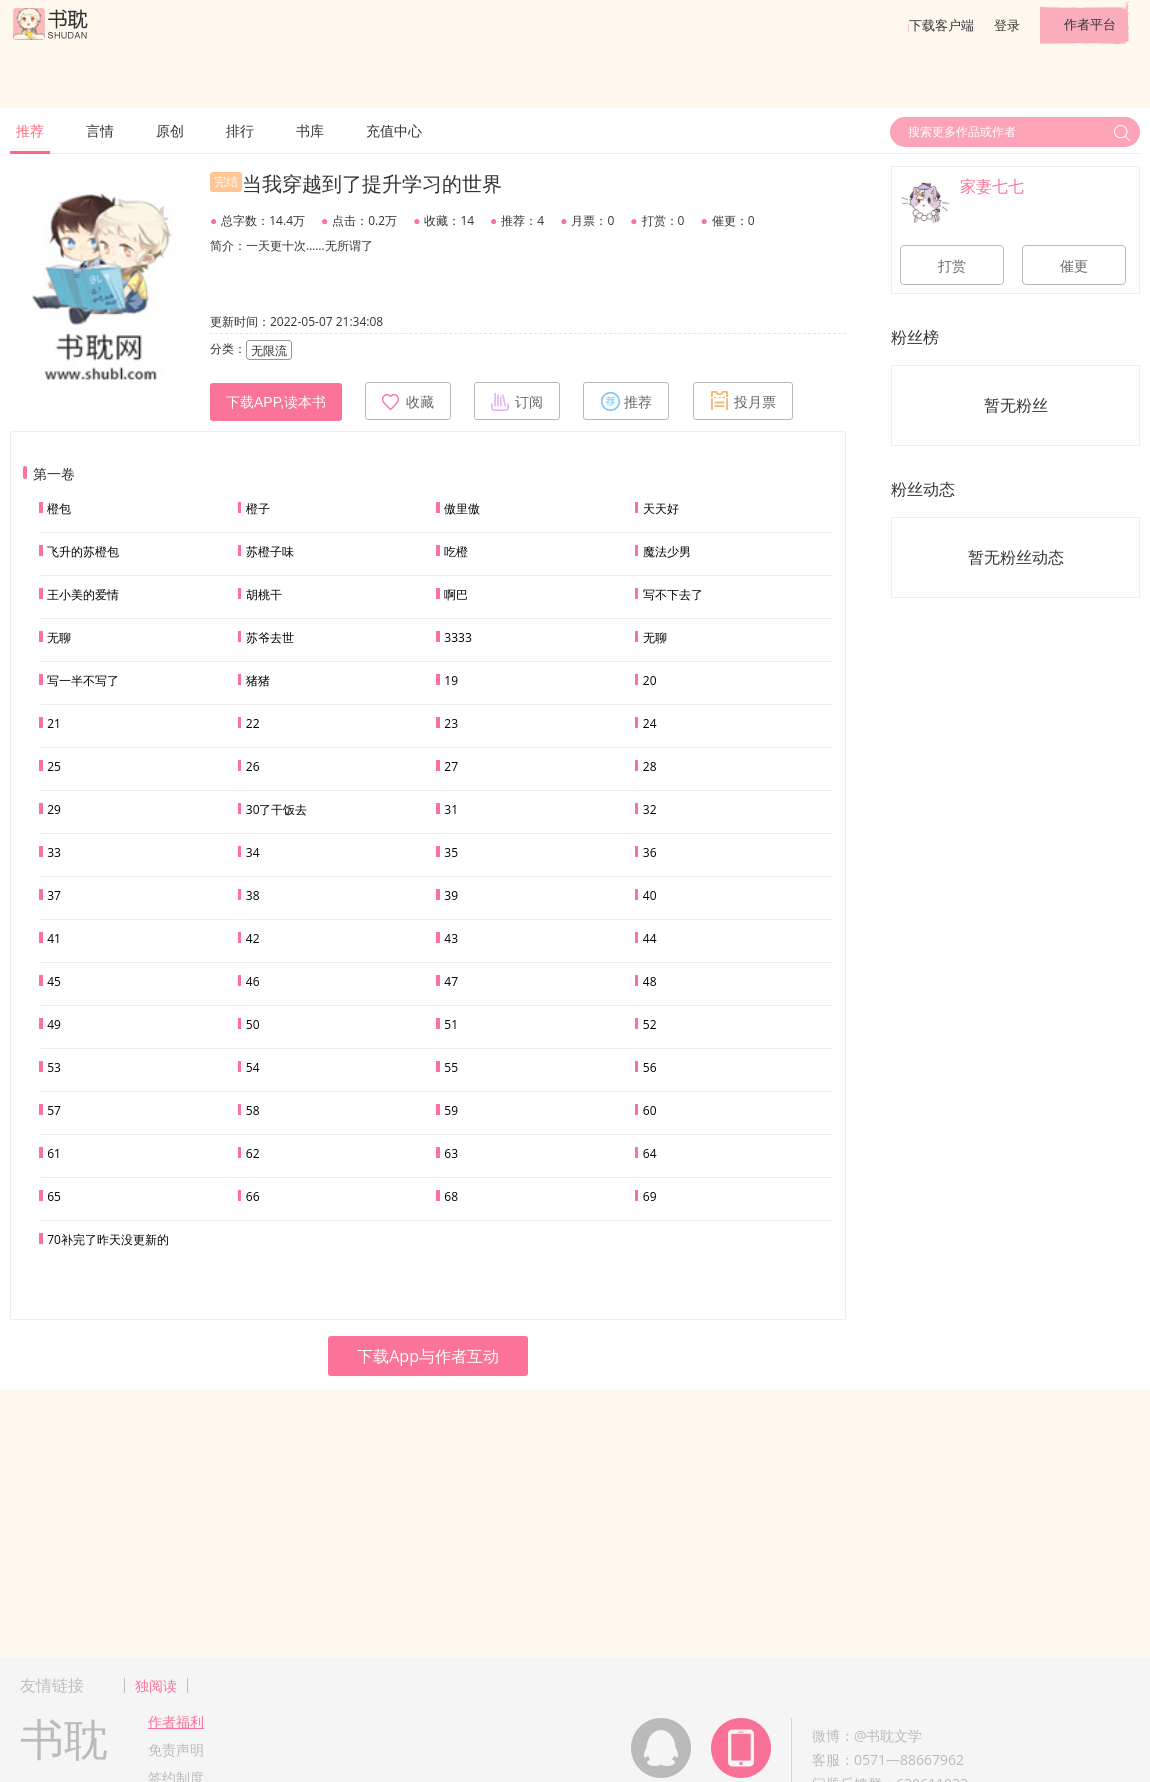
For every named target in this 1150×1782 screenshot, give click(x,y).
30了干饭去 (277, 809)
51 (451, 1024)
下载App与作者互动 (428, 1356)
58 (253, 1110)
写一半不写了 (83, 680)
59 (451, 1110)
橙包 (59, 508)
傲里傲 (462, 508)
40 (650, 895)
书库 (310, 130)
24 (650, 723)
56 (650, 1067)
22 (253, 723)
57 (54, 1110)
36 (650, 852)
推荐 (30, 130)
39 (451, 895)
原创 (170, 130)
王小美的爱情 (83, 594)
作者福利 (176, 1721)
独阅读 (156, 1685)
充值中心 (394, 130)
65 (54, 1196)
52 (650, 1024)
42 (253, 938)
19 (451, 680)
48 (650, 981)
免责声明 (176, 1749)
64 (650, 1153)
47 (451, 981)
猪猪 (258, 680)
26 (253, 766)
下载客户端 (941, 25)
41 (54, 938)
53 (54, 1067)
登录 (1007, 25)
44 (650, 938)
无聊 (59, 637)
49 (54, 1024)
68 (451, 1196)
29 (54, 809)
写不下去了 (673, 594)
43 (451, 938)
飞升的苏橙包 (83, 551)
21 (54, 723)
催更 (1074, 266)
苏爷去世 (270, 637)
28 (650, 766)
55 (451, 1067)
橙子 (258, 508)
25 (54, 766)
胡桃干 (264, 594)
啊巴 (456, 594)
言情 (100, 130)
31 (451, 809)
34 (253, 852)
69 (650, 1196)
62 (253, 1153)
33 (54, 852)
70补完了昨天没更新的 (108, 1239)
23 (451, 723)
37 (54, 895)
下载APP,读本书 (276, 402)
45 (54, 981)
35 (451, 852)
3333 (457, 637)
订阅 (517, 401)
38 (253, 895)
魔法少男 (667, 551)
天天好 (661, 508)
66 (253, 1196)
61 (54, 1153)
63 (451, 1153)
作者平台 (1090, 24)
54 (253, 1067)
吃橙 (456, 551)
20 (650, 680)
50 (253, 1024)
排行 (240, 130)
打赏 (952, 266)
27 (451, 766)
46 (253, 981)
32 (650, 809)
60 (650, 1110)
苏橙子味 (270, 551)
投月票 (743, 401)
